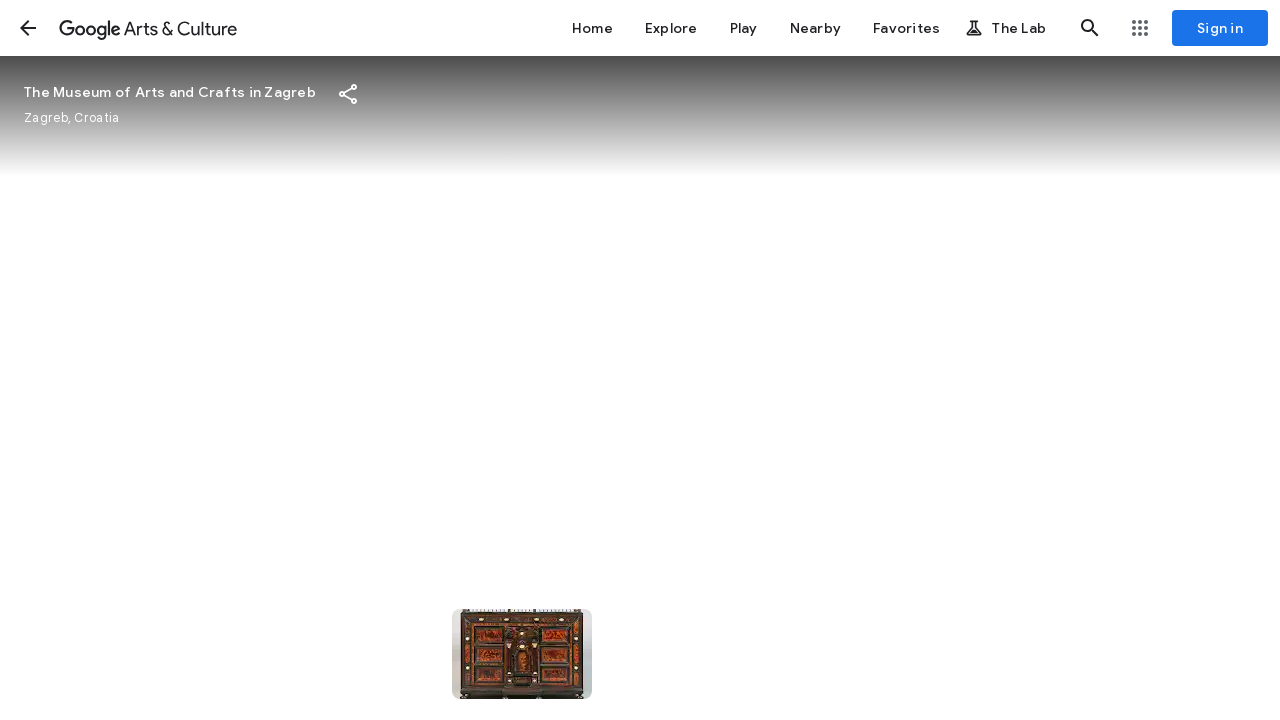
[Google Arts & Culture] (148, 28)
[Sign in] (1220, 28)
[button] (28, 28)
